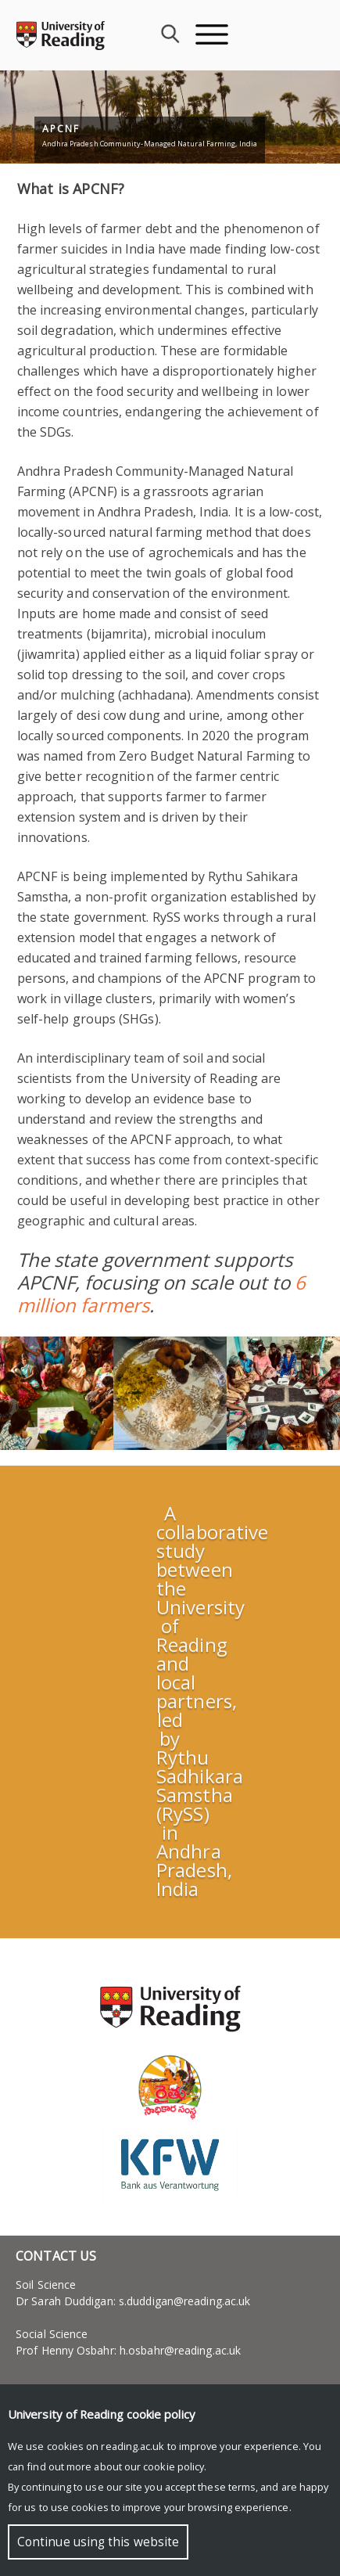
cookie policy (173, 2466)
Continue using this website (98, 2542)
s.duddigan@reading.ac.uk (184, 2301)
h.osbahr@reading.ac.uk (180, 2350)
